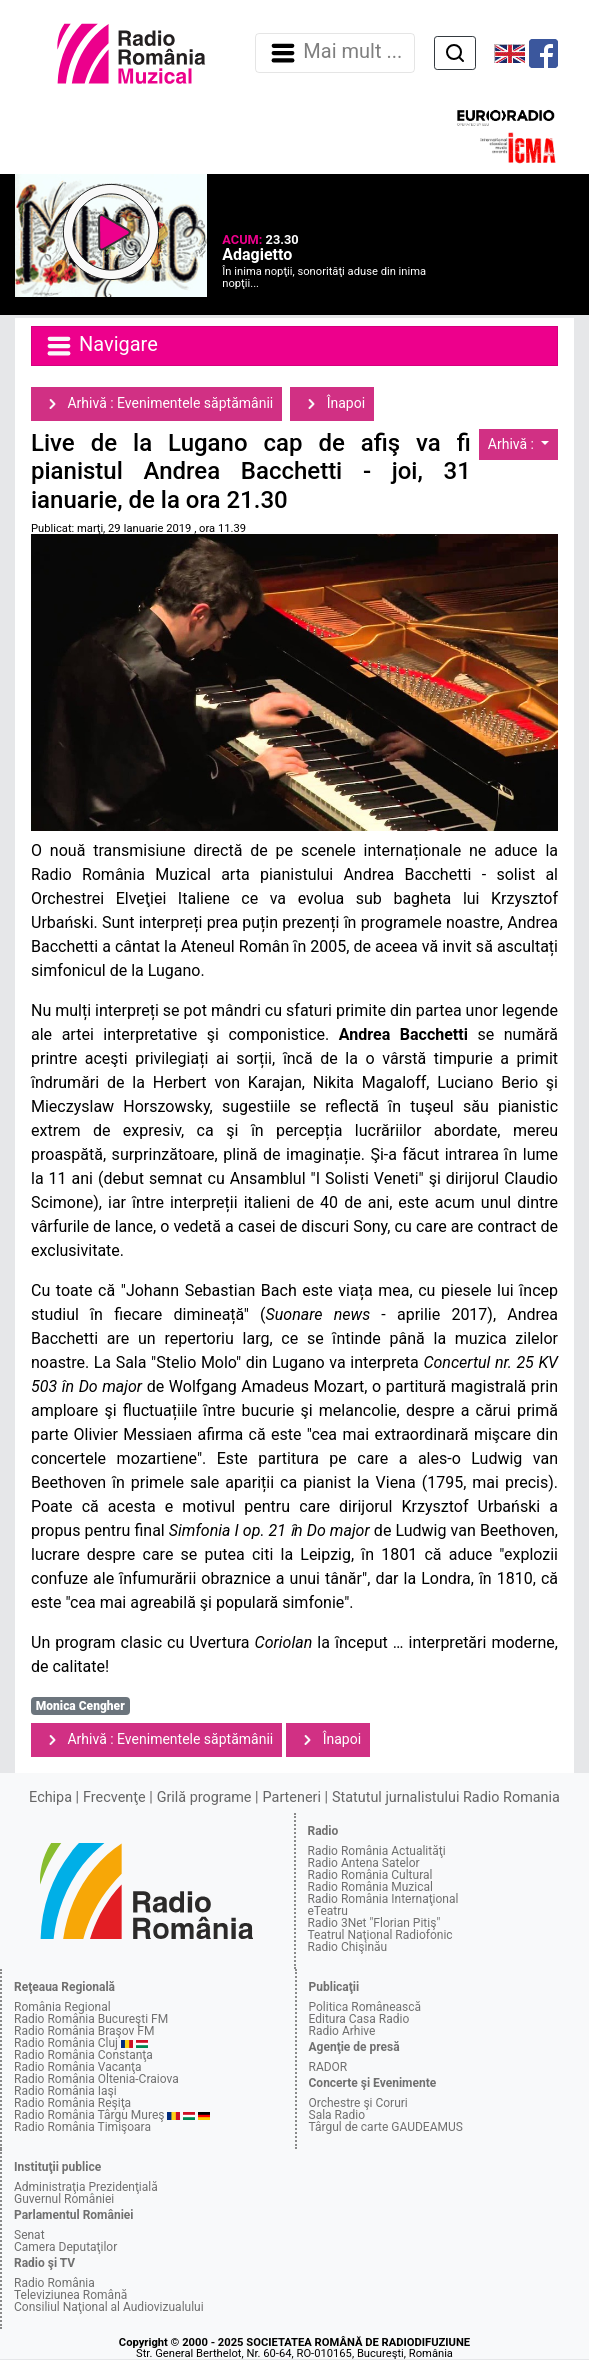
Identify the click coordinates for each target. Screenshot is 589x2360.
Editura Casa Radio (359, 2019)
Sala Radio (337, 2115)
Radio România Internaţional (383, 1899)
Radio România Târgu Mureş (89, 2115)
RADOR (328, 2067)
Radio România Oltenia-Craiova (96, 2079)
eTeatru (328, 1911)
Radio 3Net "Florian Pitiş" (374, 1923)
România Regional (62, 2007)
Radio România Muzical (370, 1887)
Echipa (50, 1797)
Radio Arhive (342, 2031)
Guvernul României (64, 2199)
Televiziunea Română (70, 2295)
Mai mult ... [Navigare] (335, 53)
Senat (29, 2235)
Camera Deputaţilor (65, 2247)
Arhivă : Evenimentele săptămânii (156, 404)
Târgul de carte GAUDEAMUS (386, 2127)
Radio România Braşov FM (84, 2031)
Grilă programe (204, 1797)
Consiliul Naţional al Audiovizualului (109, 2307)
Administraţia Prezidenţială (86, 2187)
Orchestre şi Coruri (358, 2103)
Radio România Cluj (66, 2043)
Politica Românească (365, 2007)
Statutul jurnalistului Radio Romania (446, 1797)
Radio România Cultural (370, 1875)
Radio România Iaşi (65, 2091)
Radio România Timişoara (82, 2127)
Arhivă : (513, 444)
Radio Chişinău (348, 1947)
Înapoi (332, 404)
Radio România (54, 2283)
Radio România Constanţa (83, 2055)
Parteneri (292, 1797)
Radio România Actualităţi (377, 1851)
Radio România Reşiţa (72, 2103)
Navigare (101, 346)
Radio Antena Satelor (364, 1863)
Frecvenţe (114, 1797)
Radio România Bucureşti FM (91, 2019)
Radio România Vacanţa (78, 2067)
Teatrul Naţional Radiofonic (380, 1935)
